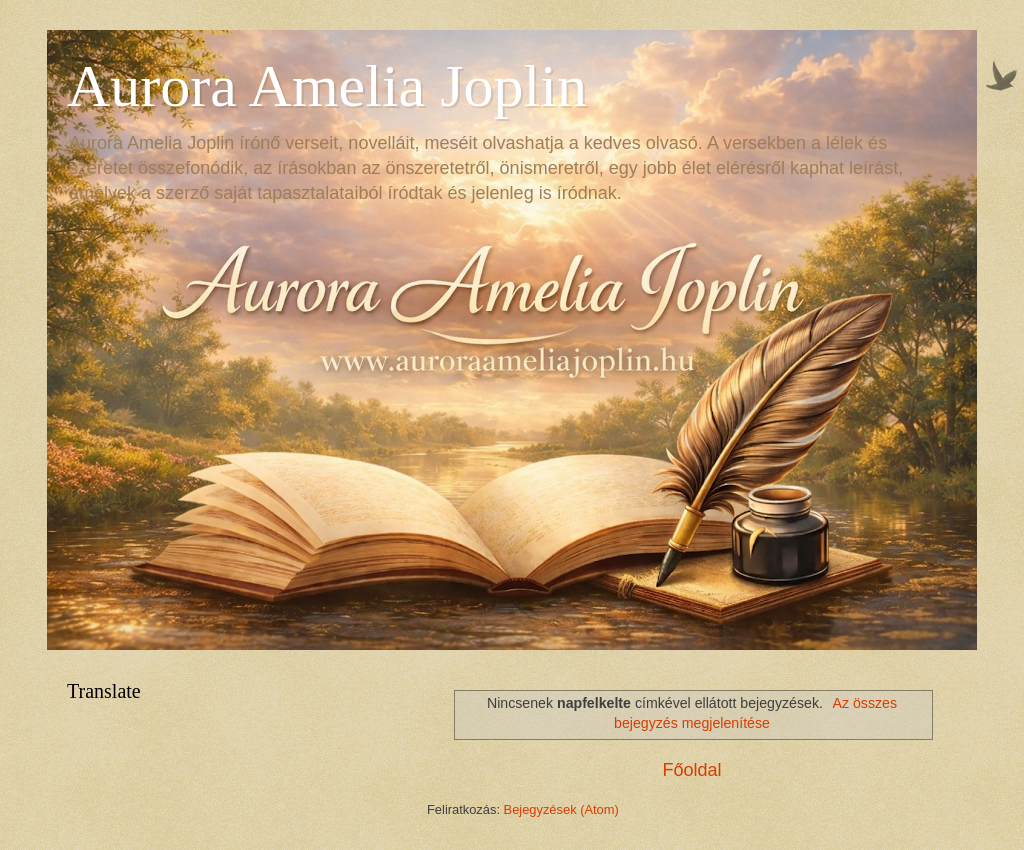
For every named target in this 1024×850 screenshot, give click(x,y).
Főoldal (691, 770)
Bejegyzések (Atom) (561, 809)
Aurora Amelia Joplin (327, 86)
